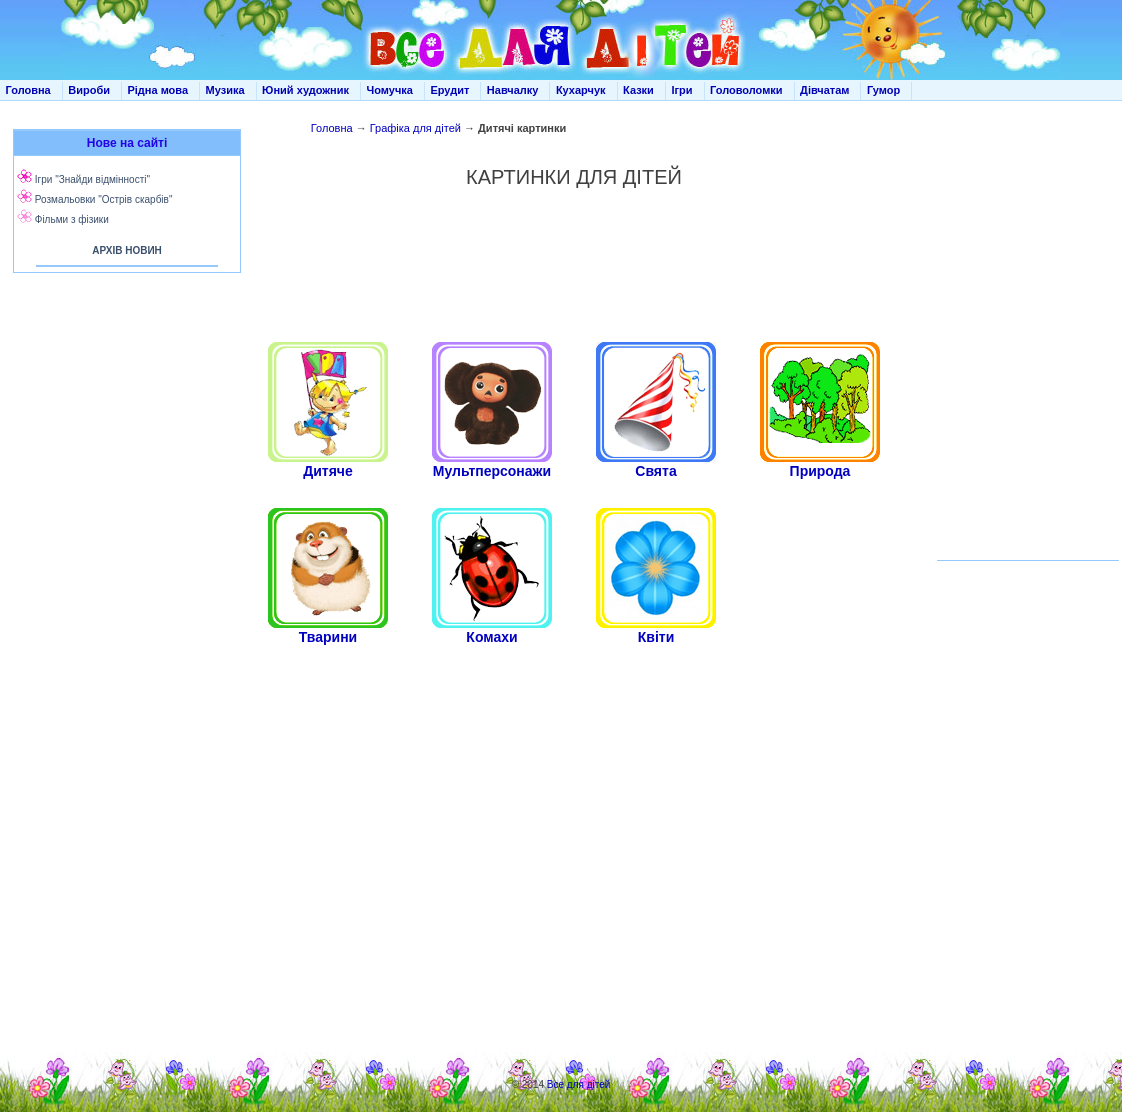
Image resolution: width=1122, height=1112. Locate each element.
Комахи (491, 637)
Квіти (656, 637)
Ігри (681, 90)
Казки (638, 90)
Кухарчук (581, 90)
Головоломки (746, 90)
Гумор (883, 90)
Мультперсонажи (492, 471)
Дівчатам (824, 90)
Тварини (328, 637)
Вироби (89, 90)
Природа (820, 471)
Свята (655, 471)
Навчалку (513, 90)
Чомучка (390, 90)
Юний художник (305, 90)
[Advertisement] (574, 264)
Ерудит (449, 90)
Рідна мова (157, 90)
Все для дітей (579, 1084)
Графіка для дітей (415, 128)
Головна (28, 90)
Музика (225, 90)
